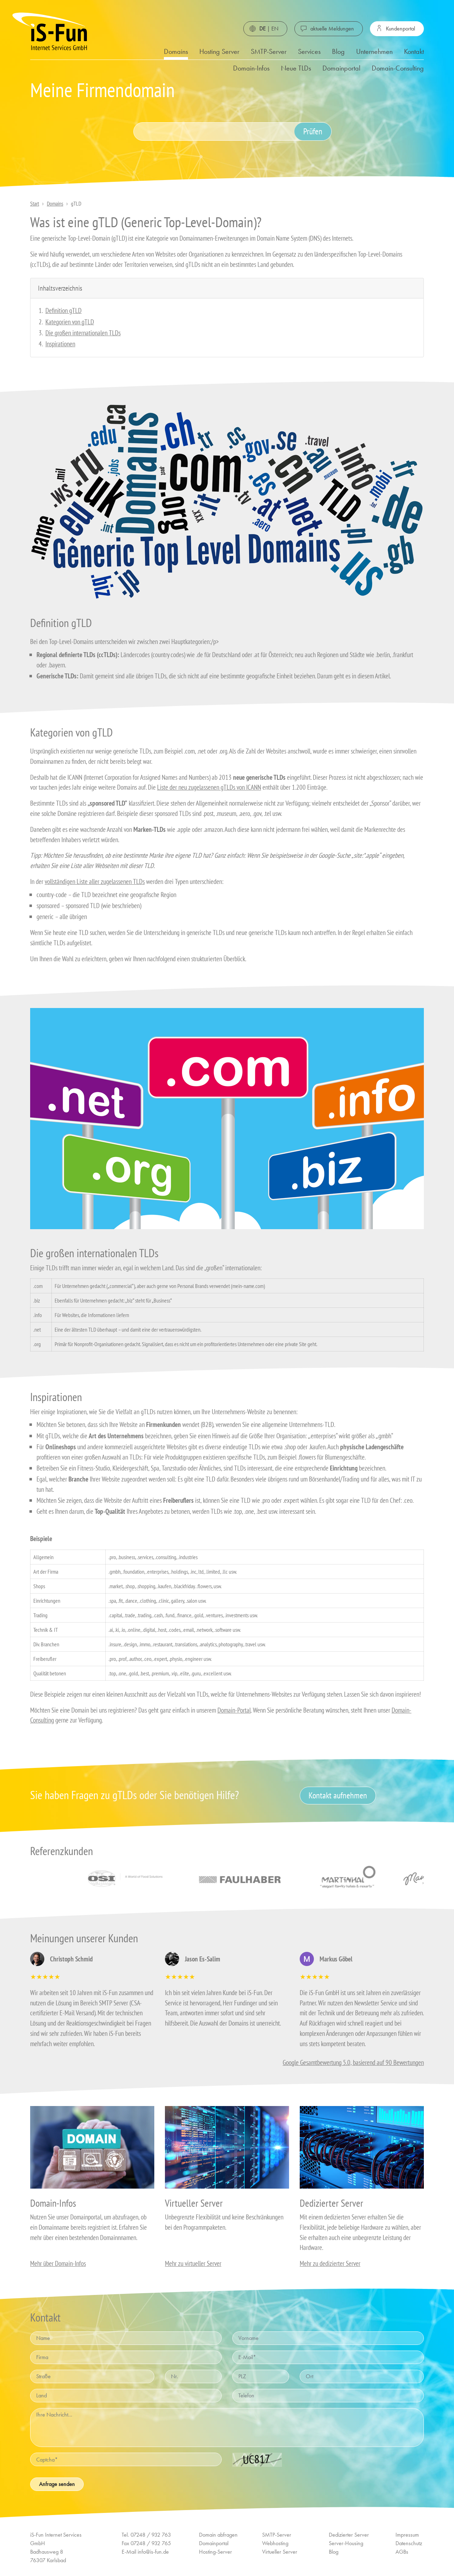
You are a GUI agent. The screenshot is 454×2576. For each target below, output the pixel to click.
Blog (338, 51)
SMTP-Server (269, 51)
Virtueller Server (279, 2551)
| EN (268, 28)
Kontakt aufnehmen (338, 1795)
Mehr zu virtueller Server (193, 2263)
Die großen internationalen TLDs (83, 332)
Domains (176, 51)
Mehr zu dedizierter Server (330, 2263)
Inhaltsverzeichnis (60, 288)
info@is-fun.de (153, 2551)
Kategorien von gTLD (69, 321)
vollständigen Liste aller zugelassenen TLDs (95, 881)
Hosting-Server (215, 2551)
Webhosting (275, 2543)
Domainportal (341, 68)
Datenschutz (408, 2543)
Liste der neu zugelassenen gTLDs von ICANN (209, 787)
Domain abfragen (218, 2534)
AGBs (401, 2551)
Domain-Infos (251, 68)
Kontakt (414, 51)
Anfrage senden (57, 2484)
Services (309, 51)
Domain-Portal (234, 1710)
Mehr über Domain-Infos (58, 2263)
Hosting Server (219, 51)
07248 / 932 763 (151, 2534)
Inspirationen (60, 343)
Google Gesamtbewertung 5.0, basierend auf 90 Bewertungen (353, 2062)
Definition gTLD (63, 310)
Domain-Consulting (398, 68)
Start (34, 203)
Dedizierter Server (349, 2534)
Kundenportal (400, 28)
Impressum (407, 2534)
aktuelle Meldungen (332, 28)
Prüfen (312, 131)
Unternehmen (374, 51)
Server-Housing (346, 2543)
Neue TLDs (296, 68)
